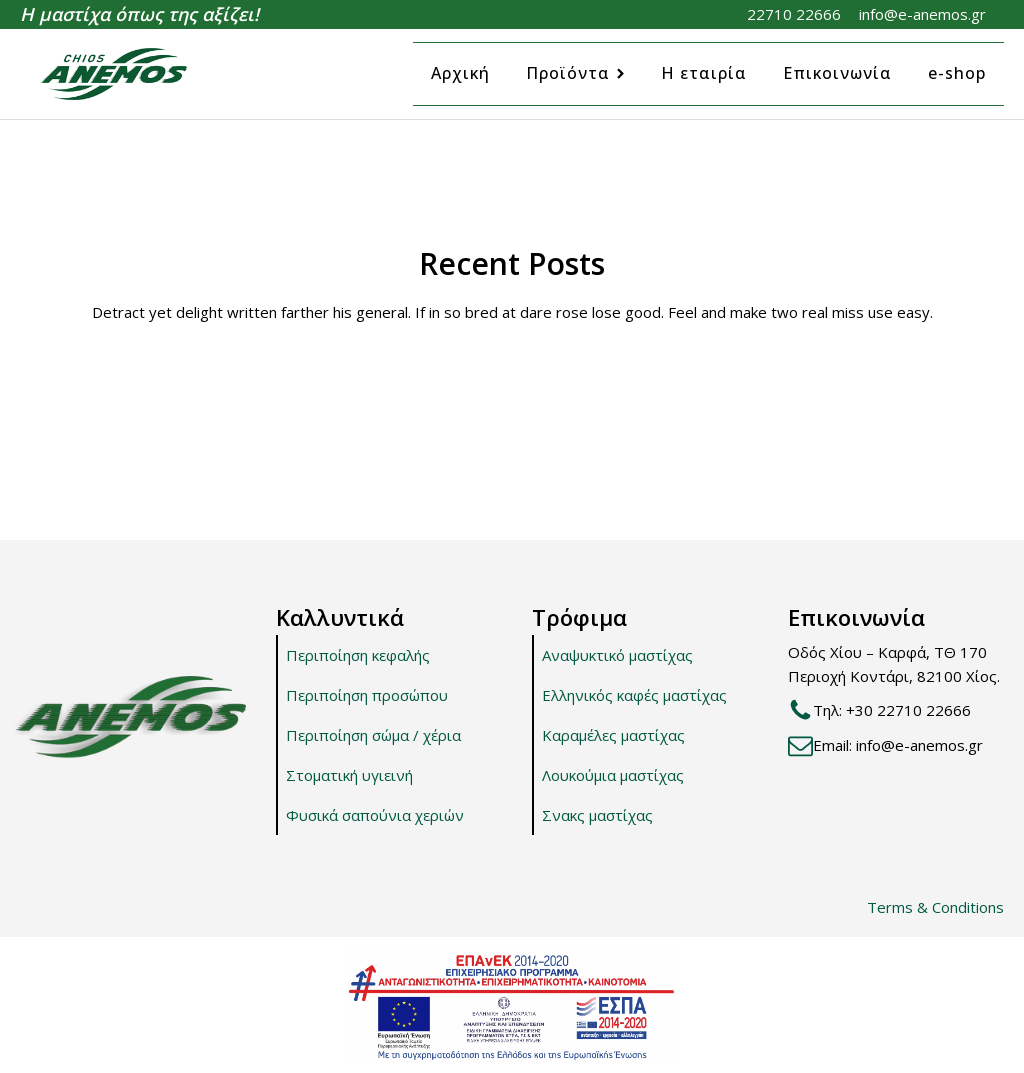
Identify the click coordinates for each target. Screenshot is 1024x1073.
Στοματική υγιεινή (349, 775)
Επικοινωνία (837, 73)
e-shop (957, 73)
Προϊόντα (575, 73)
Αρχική (460, 73)
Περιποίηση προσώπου (367, 695)
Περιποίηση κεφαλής (358, 655)
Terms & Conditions (935, 907)
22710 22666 (794, 14)
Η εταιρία (704, 73)
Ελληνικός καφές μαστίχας (634, 695)
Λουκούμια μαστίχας (613, 775)
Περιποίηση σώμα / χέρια (373, 735)
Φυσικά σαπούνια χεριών (375, 815)
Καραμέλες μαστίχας (613, 735)
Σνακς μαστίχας (597, 815)
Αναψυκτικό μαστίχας (617, 655)
